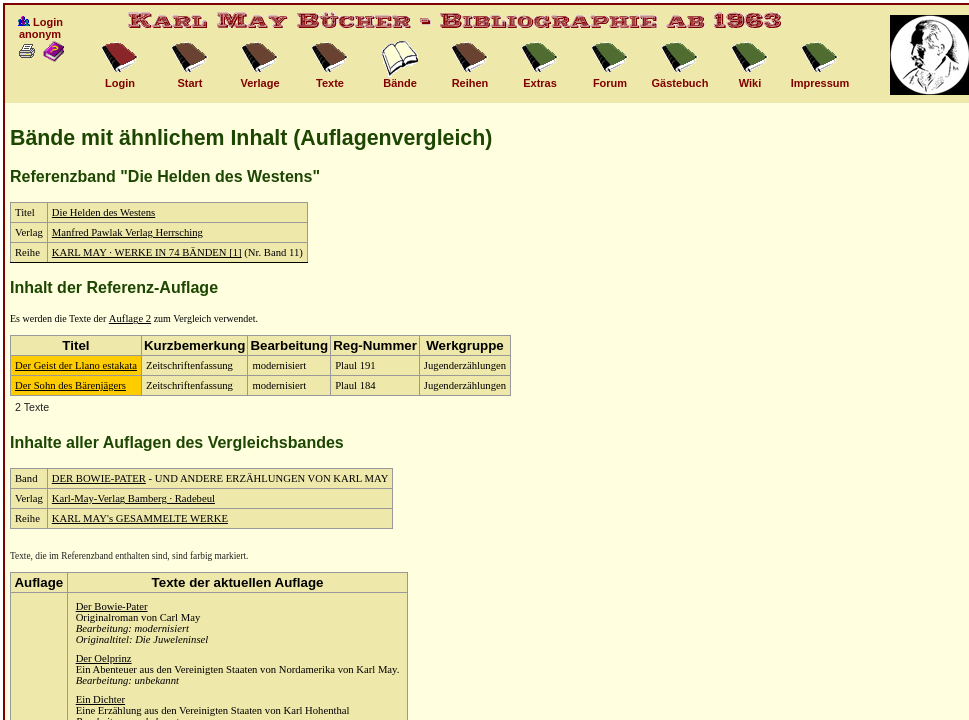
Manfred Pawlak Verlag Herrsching (127, 232)
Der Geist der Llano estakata (76, 365)
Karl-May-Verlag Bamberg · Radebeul (133, 498)
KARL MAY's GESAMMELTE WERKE (140, 518)
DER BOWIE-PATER (99, 478)
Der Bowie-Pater (112, 606)
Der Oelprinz (104, 658)
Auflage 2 (130, 318)
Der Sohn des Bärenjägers (70, 385)
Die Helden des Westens (103, 212)
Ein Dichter (100, 699)
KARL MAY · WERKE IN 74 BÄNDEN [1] (147, 252)
